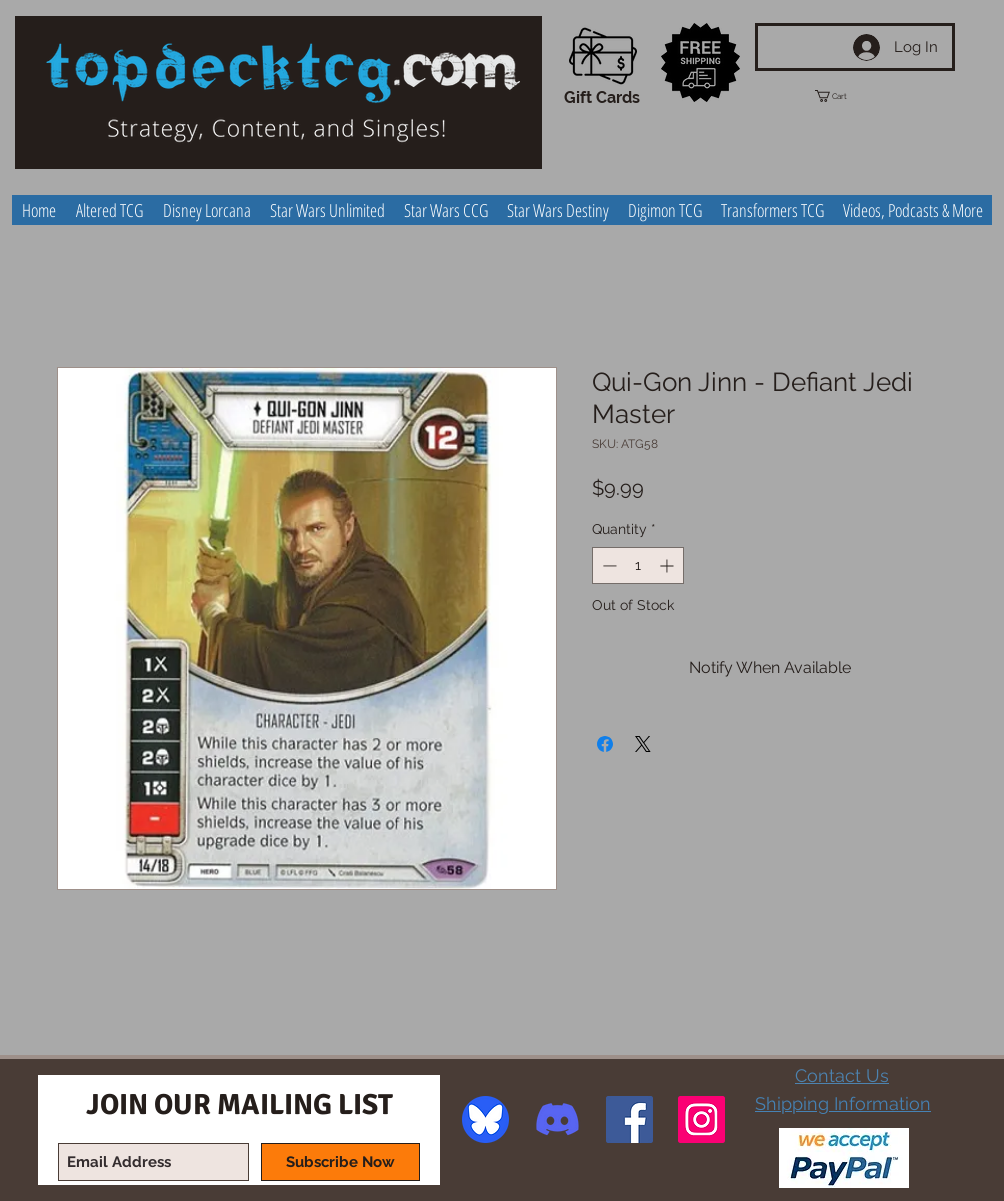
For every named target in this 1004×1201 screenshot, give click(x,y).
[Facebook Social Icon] (629, 1119)
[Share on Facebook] (605, 744)
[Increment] (668, 565)
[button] (849, 96)
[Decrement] (607, 565)
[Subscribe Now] (340, 1162)
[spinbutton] (638, 565)
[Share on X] (643, 744)
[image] (485, 1119)
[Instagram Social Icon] (701, 1119)
